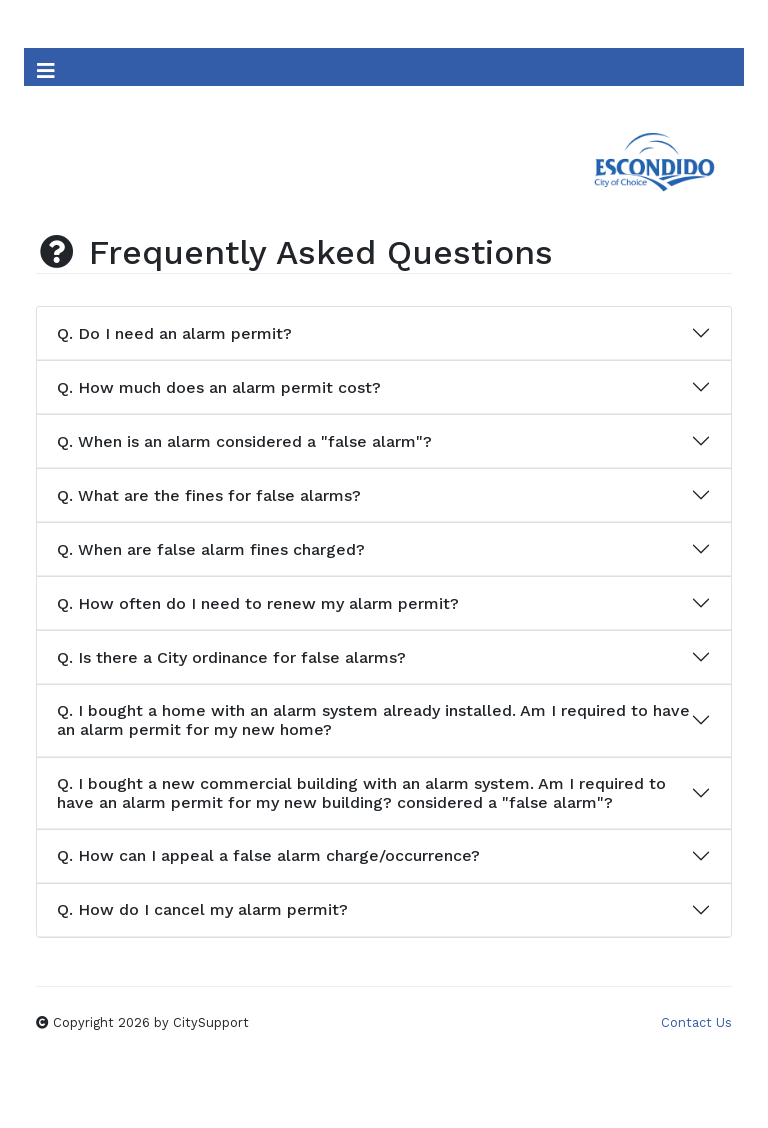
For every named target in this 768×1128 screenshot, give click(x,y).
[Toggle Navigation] (46, 67)
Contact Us (696, 1022)
